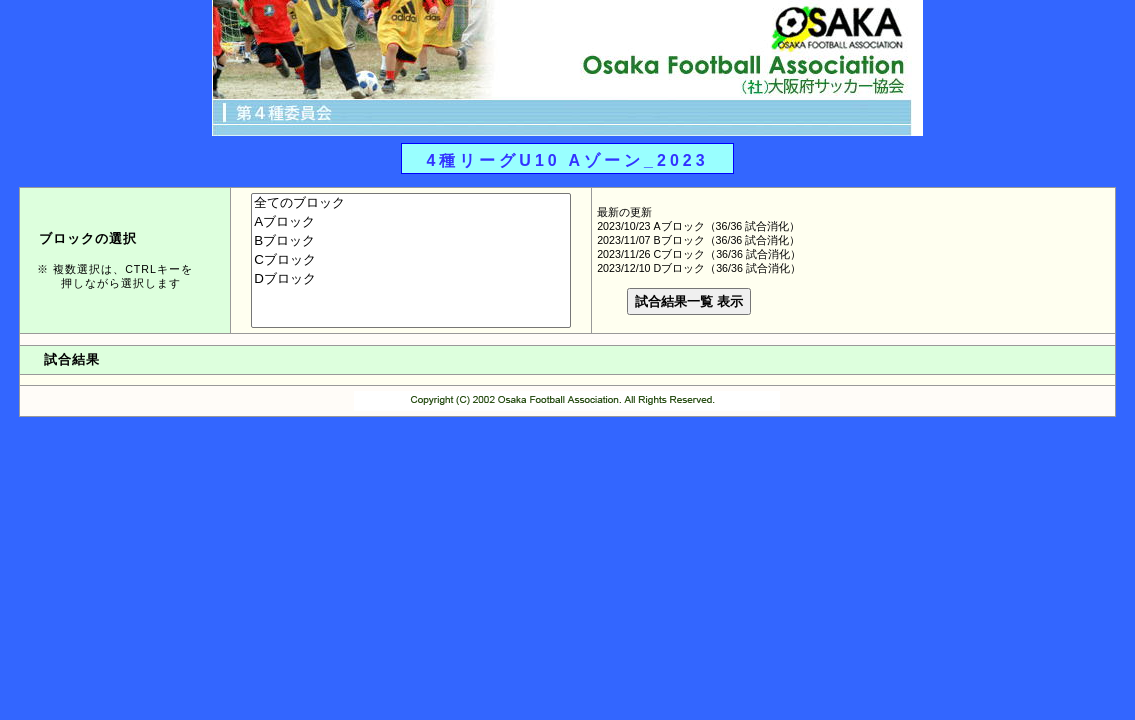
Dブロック (411, 279)
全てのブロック (411, 203)
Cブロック (411, 260)
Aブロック (411, 222)
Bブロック (411, 241)
